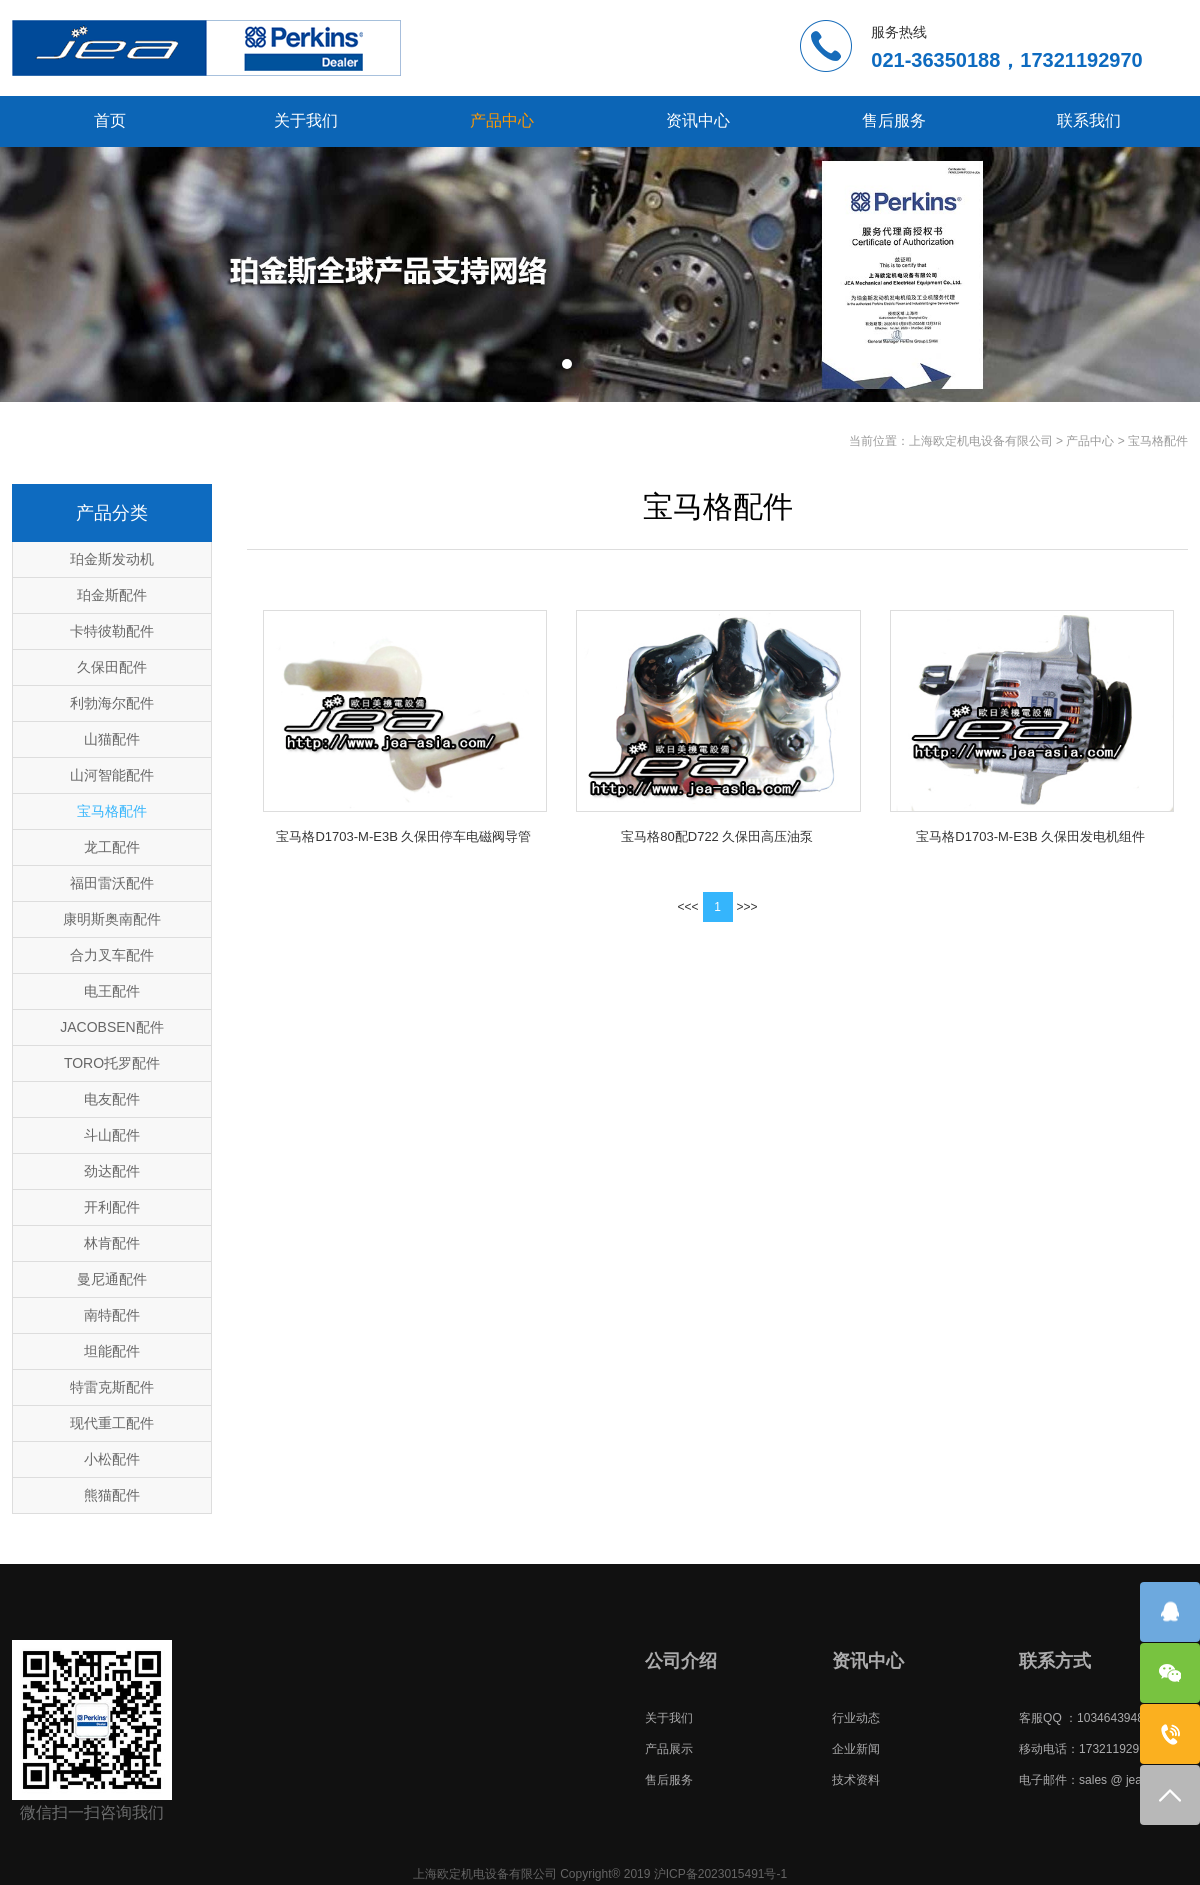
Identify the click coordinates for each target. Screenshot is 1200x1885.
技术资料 (856, 1780)
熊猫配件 (112, 1495)
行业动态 (856, 1718)
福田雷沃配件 (112, 883)
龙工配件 (112, 847)
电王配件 (112, 991)
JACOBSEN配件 (111, 1027)
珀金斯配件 (112, 595)
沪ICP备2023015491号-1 (720, 1874)
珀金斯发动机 (112, 559)
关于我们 (306, 120)
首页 (110, 120)
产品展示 (669, 1749)
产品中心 (502, 120)
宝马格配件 (1158, 441)
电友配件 (112, 1099)
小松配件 (112, 1459)
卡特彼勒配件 (112, 631)
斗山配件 (112, 1135)
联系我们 (1089, 120)
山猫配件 (112, 739)
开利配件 (112, 1207)
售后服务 (894, 120)
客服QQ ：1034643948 (1081, 1718)
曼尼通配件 (112, 1279)
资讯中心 (698, 120)
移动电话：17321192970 (1085, 1749)
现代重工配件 (112, 1423)
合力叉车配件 (112, 955)
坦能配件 (112, 1351)
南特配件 (112, 1315)
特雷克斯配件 (112, 1387)
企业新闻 (856, 1749)
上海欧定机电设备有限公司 (981, 441)
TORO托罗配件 (112, 1063)
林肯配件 (112, 1243)
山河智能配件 (112, 775)
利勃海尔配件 (112, 703)
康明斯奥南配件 (112, 919)
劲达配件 (112, 1171)
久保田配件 (112, 667)
